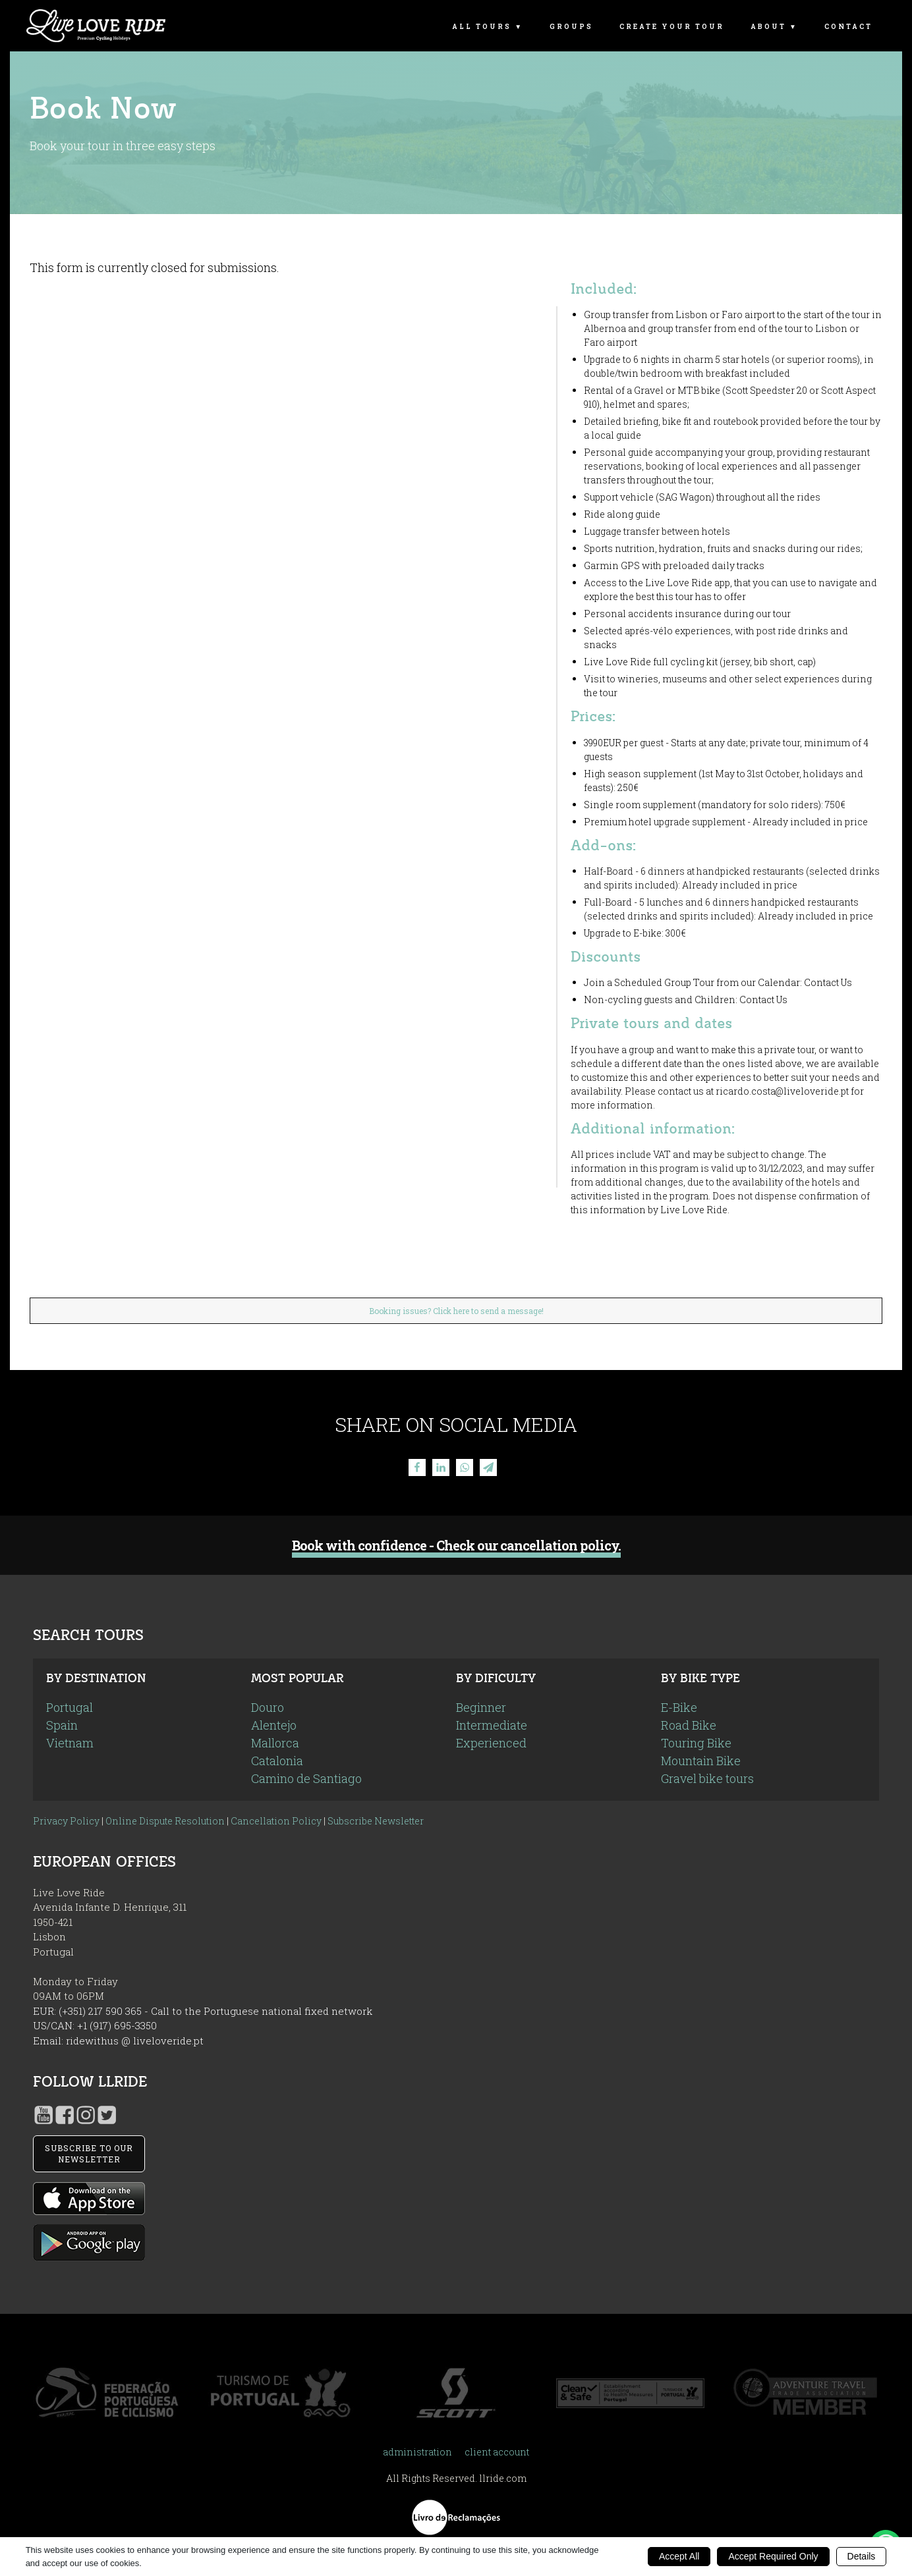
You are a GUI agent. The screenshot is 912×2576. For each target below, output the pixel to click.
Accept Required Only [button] (773, 2556)
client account (497, 2452)
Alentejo (274, 1725)
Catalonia (277, 1760)
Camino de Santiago (306, 1778)
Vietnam (70, 1743)
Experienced (491, 1743)
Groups (571, 26)
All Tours (481, 26)
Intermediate (491, 1725)
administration (417, 2452)
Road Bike (688, 1725)
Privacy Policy (66, 1821)
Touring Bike (696, 1743)
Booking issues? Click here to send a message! (456, 1310)
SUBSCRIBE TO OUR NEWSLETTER (89, 2153)
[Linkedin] (440, 1467)
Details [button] (861, 2556)
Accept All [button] (679, 2556)
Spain (62, 1725)
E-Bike (679, 1707)
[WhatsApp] (464, 1467)
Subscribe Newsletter (376, 1821)
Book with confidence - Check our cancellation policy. (456, 1546)
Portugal (69, 1707)
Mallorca (275, 1743)
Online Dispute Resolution (165, 1821)
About (768, 26)
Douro (267, 1707)
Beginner (481, 1707)
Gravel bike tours (707, 1778)
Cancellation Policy (276, 1821)
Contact (848, 26)
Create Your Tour (671, 26)
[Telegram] (488, 1467)
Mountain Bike (701, 1760)
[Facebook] (417, 1467)
